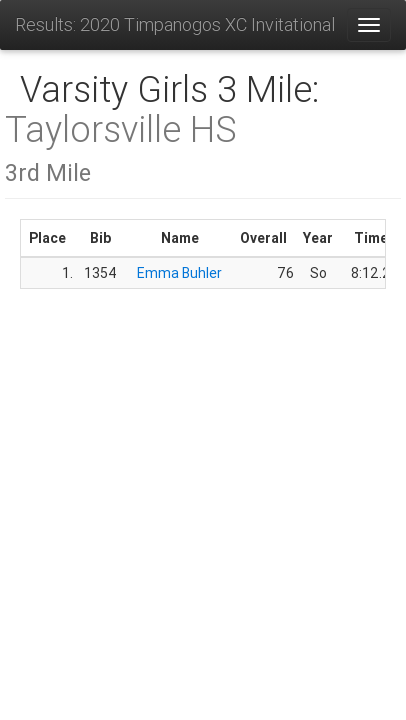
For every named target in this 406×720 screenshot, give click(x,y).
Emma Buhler (179, 273)
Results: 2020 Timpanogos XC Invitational (175, 24)
